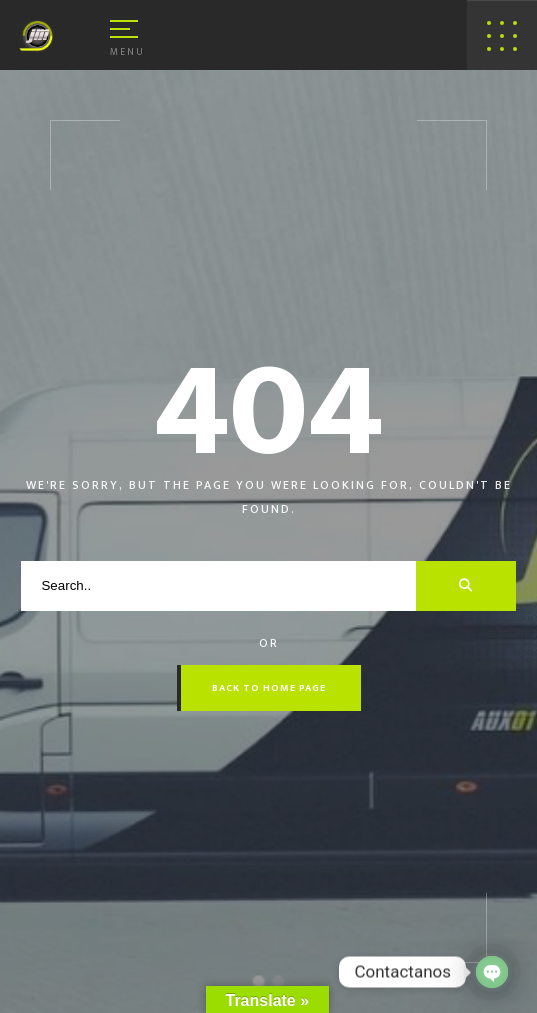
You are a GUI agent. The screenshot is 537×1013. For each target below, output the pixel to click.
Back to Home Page (269, 688)
